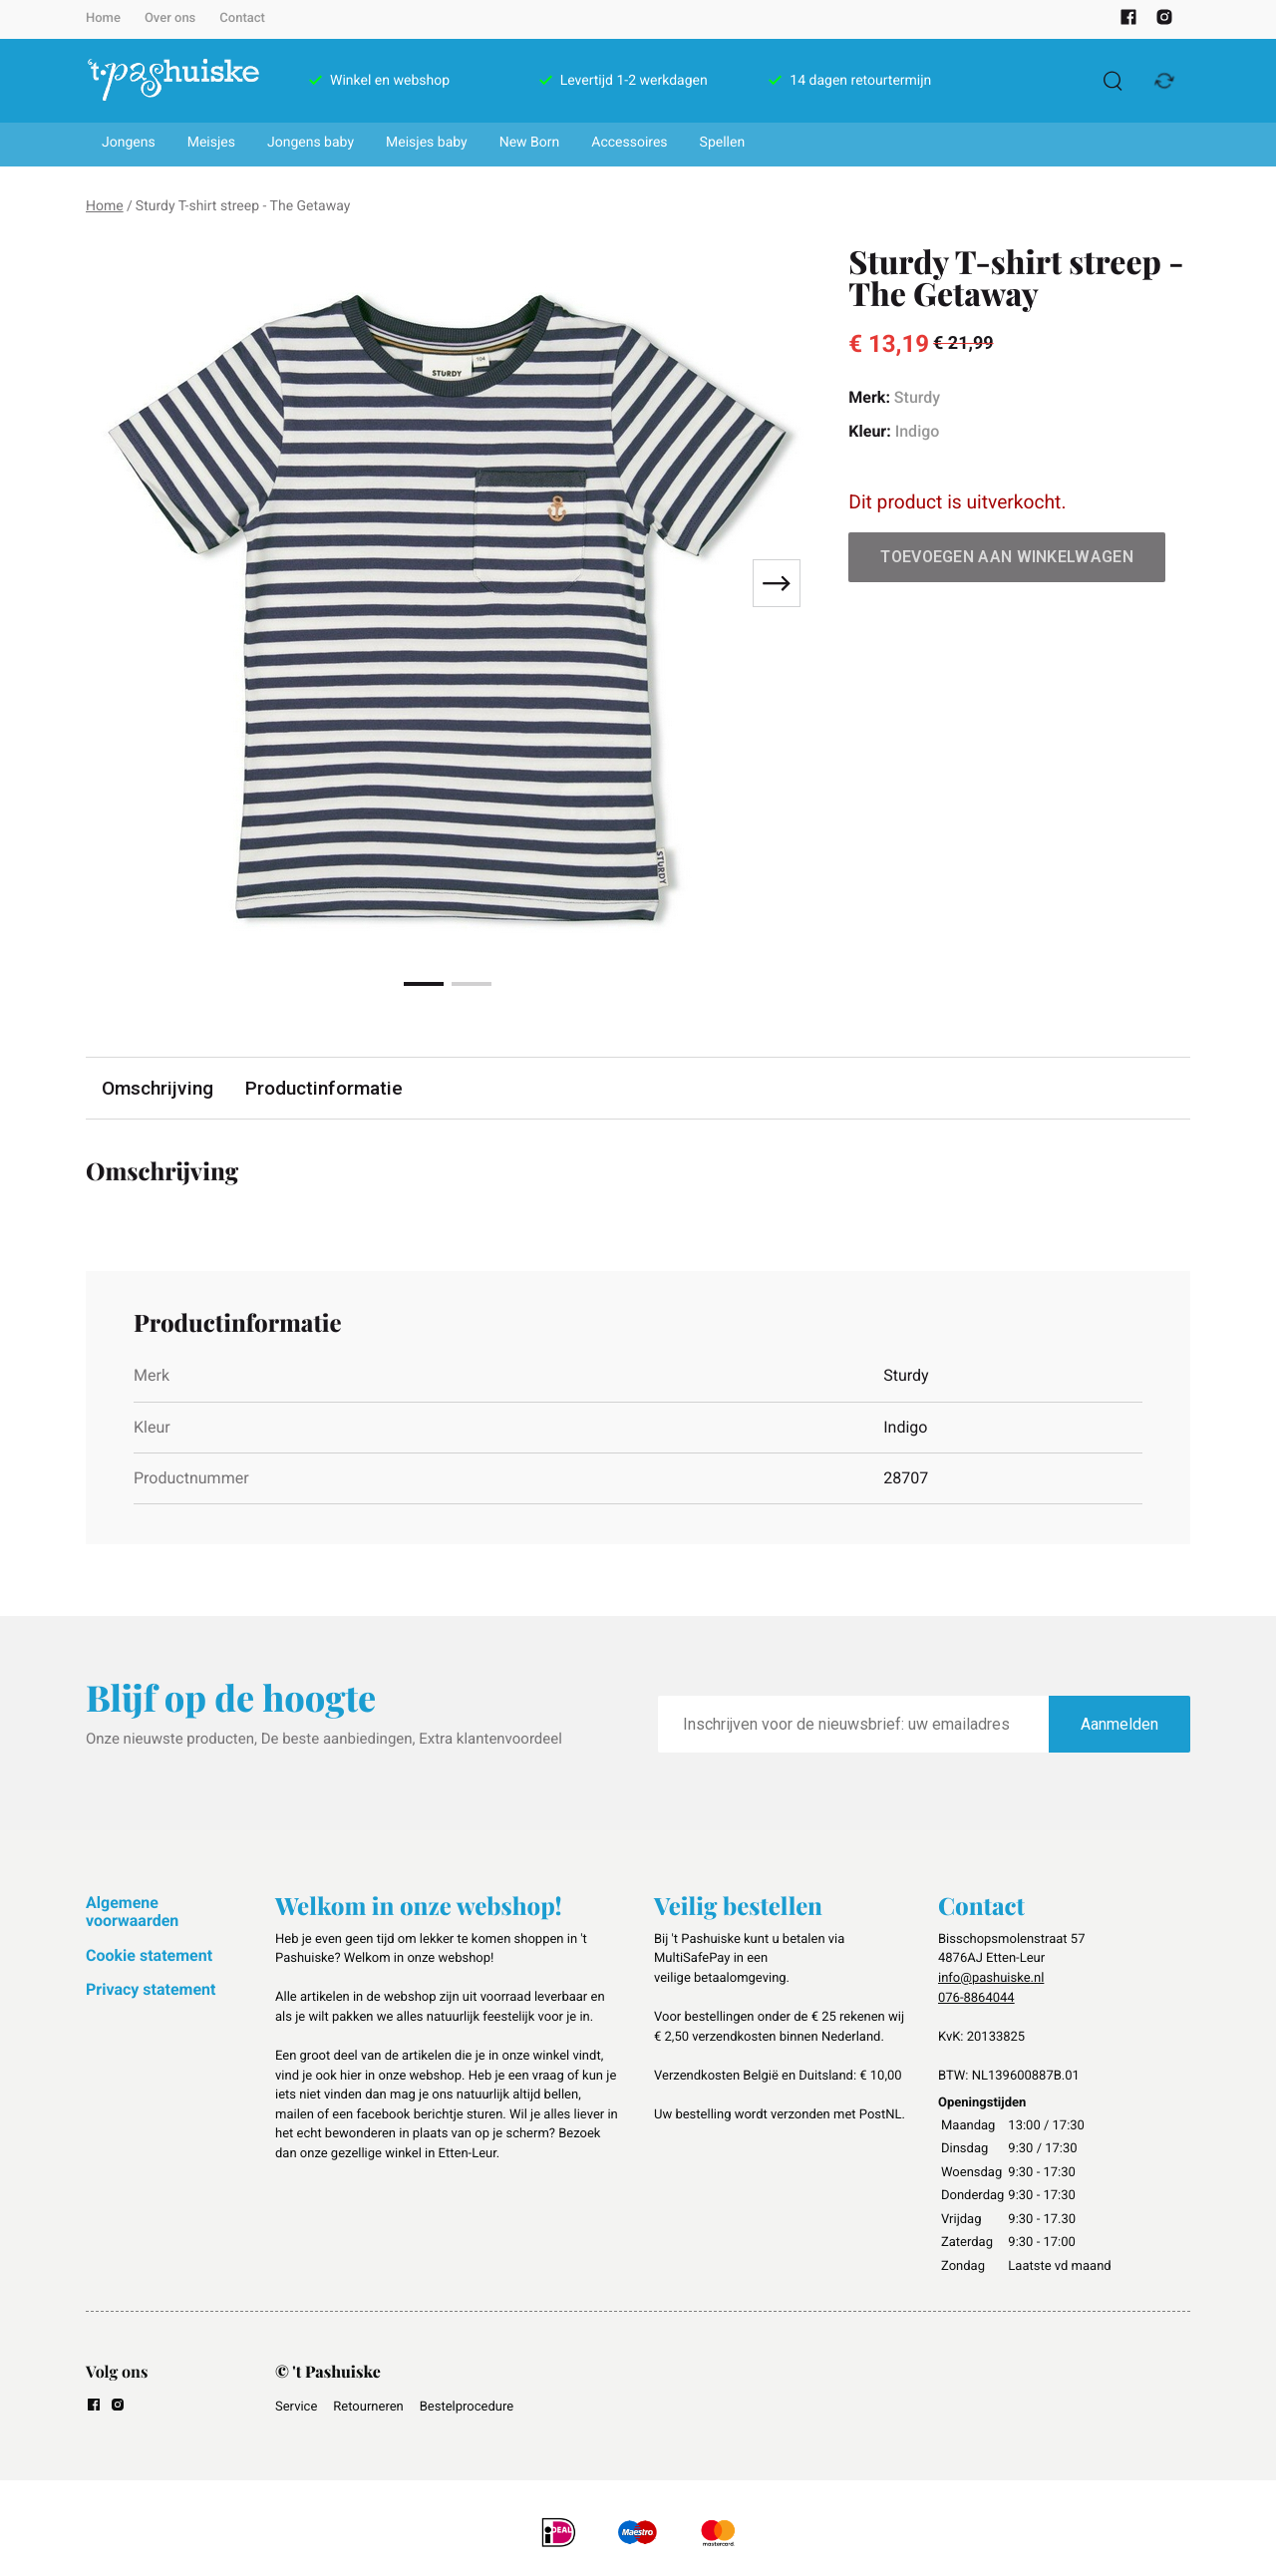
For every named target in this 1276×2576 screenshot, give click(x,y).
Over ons (170, 18)
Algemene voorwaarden (132, 1911)
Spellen (723, 143)
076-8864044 (976, 1998)
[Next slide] (776, 583)
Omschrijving (157, 1088)
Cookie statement (149, 1955)
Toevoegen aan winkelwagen (1006, 556)
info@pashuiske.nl (991, 1978)
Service (296, 2407)
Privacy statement (150, 1989)
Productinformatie (324, 1088)
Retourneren (368, 2407)
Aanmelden (1119, 1724)
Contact (242, 18)
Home (103, 18)
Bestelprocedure (466, 2407)
